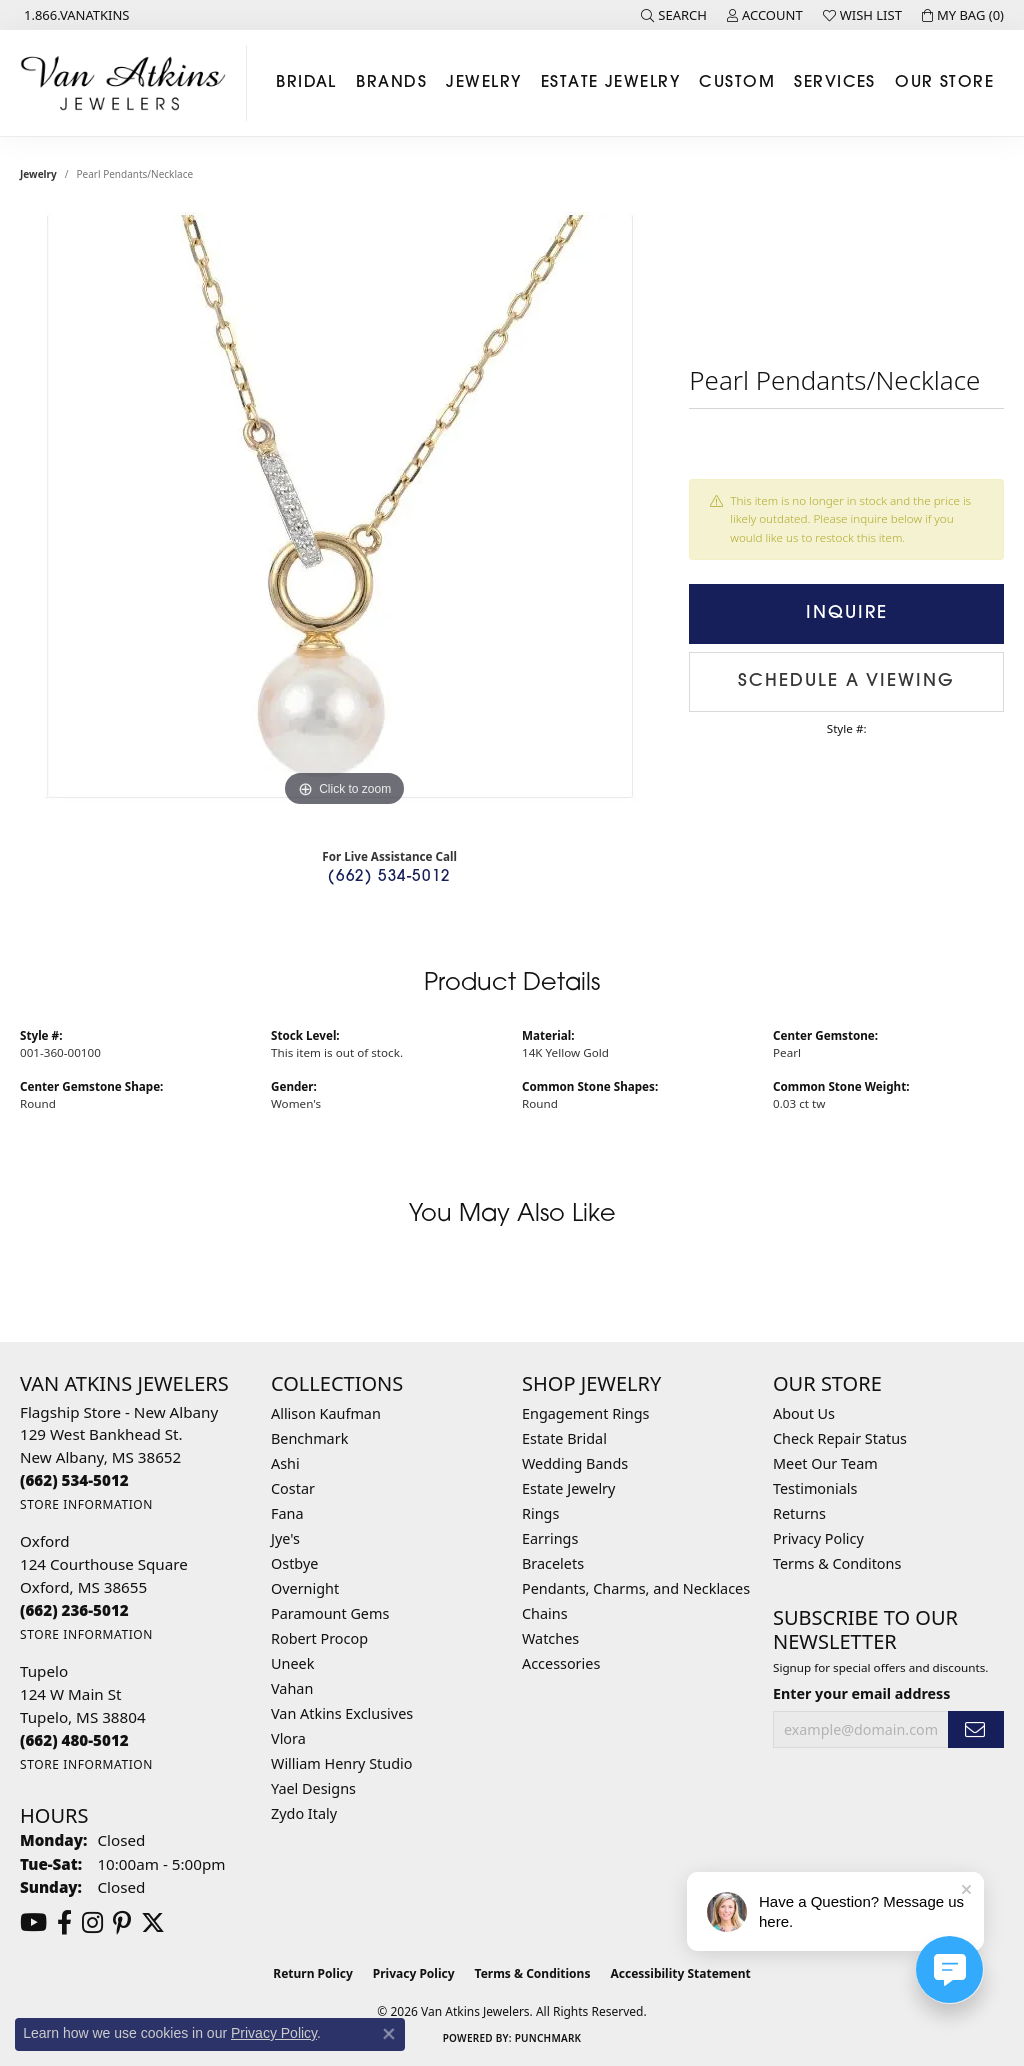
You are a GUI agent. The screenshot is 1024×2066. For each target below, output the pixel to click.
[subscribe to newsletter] (976, 1729)
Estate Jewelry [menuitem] (568, 1488)
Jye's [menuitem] (285, 1538)
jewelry (38, 174)
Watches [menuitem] (550, 1638)
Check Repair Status (840, 1438)
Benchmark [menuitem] (309, 1438)
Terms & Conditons (837, 1563)
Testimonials (815, 1488)
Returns (799, 1513)
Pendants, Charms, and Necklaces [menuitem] (636, 1588)
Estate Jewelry (610, 83)
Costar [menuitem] (293, 1488)
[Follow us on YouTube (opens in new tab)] (33, 1923)
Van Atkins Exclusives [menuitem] (342, 1713)
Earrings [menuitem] (550, 1538)
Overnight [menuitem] (305, 1588)
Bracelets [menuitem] (553, 1563)
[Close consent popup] (389, 2034)
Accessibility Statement (680, 1973)
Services (835, 83)
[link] (75, 15)
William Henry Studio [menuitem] (341, 1763)
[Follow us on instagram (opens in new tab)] (92, 1923)
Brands (391, 83)
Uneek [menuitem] (292, 1663)
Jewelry (483, 83)
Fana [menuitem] (287, 1513)
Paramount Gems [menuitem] (330, 1613)
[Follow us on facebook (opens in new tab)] (64, 1923)
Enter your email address (861, 1693)
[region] (345, 512)
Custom (737, 83)
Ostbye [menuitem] (294, 1563)
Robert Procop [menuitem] (319, 1638)
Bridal (306, 83)
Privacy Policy (818, 1538)
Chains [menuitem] (545, 1613)
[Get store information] (86, 1504)
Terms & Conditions (533, 1973)
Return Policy (313, 1973)
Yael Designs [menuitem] (313, 1788)
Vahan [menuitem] (292, 1688)
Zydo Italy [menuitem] (304, 1813)
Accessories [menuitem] (561, 1663)
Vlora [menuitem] (288, 1738)
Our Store (944, 83)
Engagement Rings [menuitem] (586, 1413)
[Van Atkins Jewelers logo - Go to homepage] (128, 83)
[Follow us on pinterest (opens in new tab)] (122, 1923)
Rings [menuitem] (540, 1513)
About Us (804, 1413)
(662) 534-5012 (389, 877)
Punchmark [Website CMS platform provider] (548, 2038)
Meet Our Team (825, 1463)
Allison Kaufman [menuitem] (326, 1413)
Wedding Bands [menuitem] (575, 1463)
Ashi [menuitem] (285, 1463)
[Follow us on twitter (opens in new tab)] (153, 1923)
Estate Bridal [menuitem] (564, 1438)
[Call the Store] (74, 1480)
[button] (674, 15)
